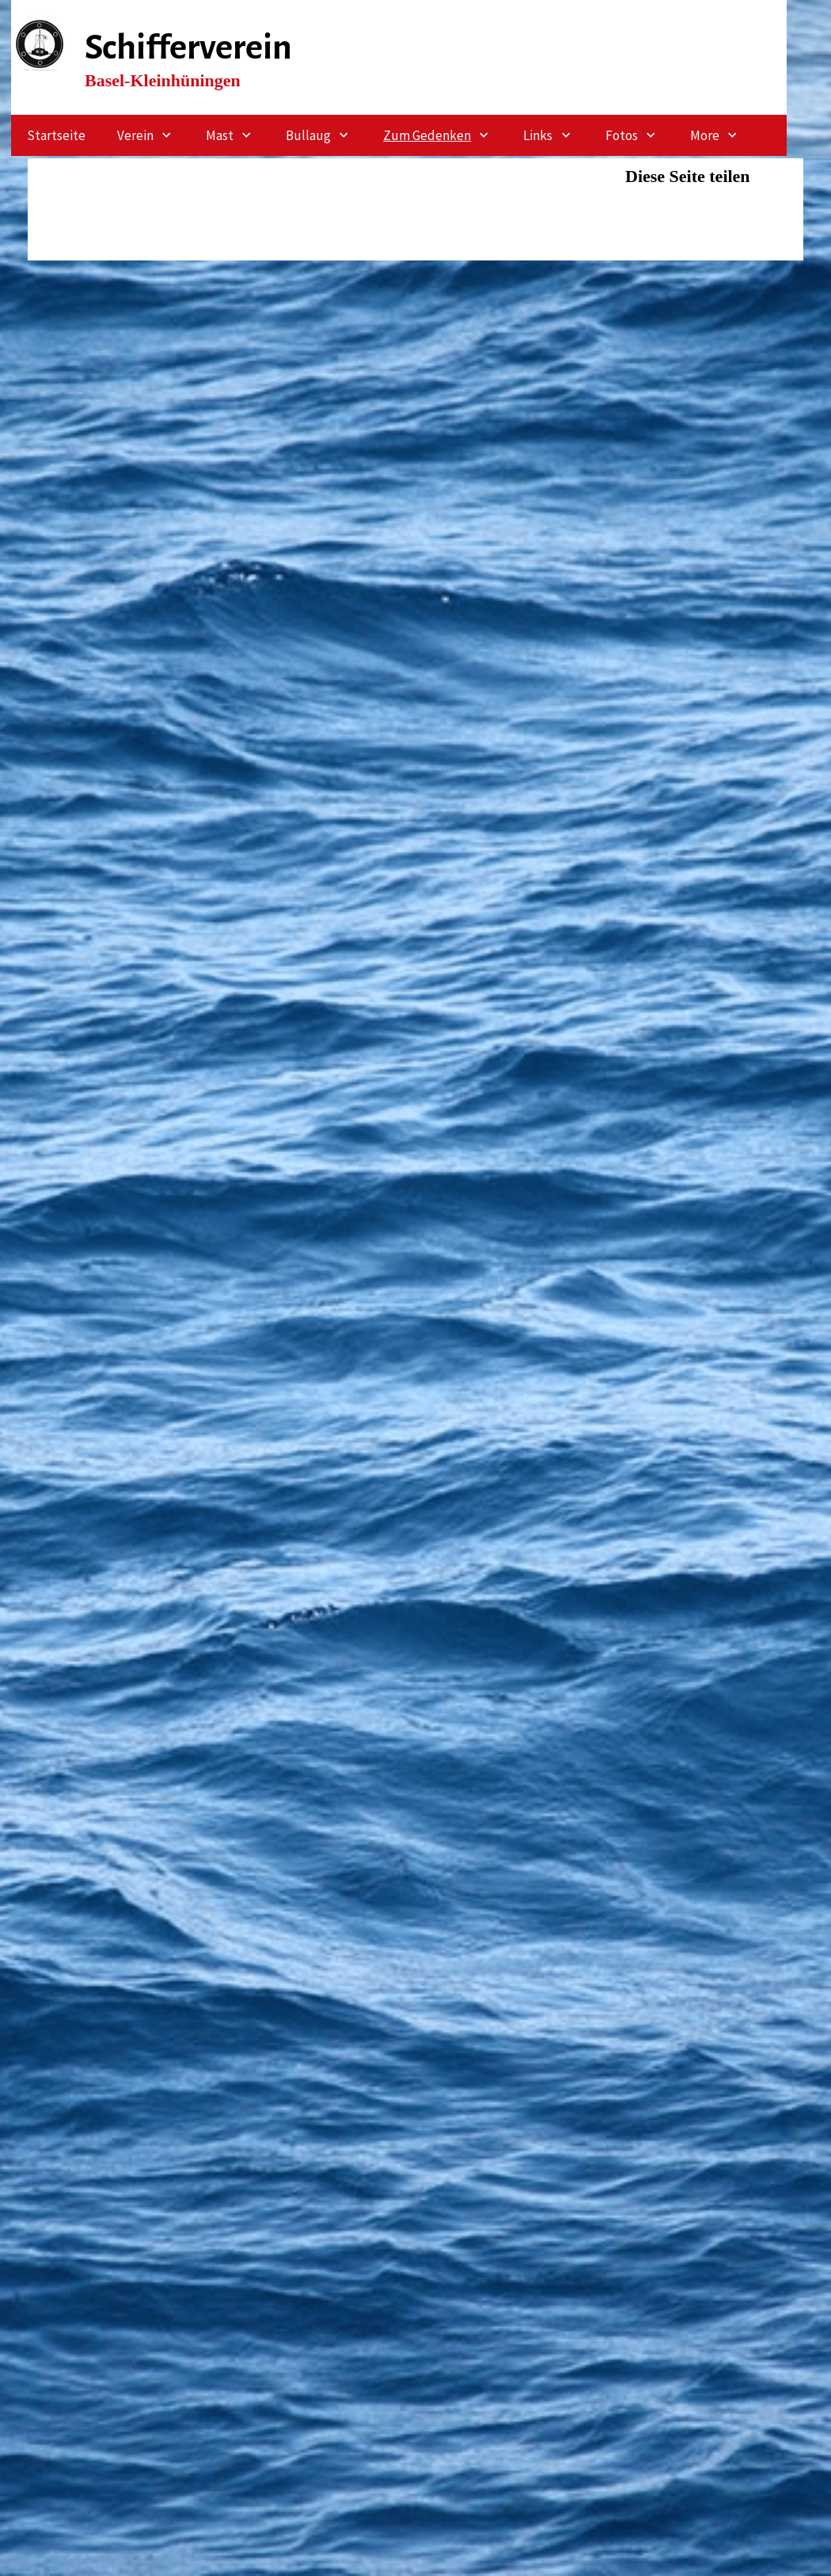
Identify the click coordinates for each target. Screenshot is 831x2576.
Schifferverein (188, 47)
